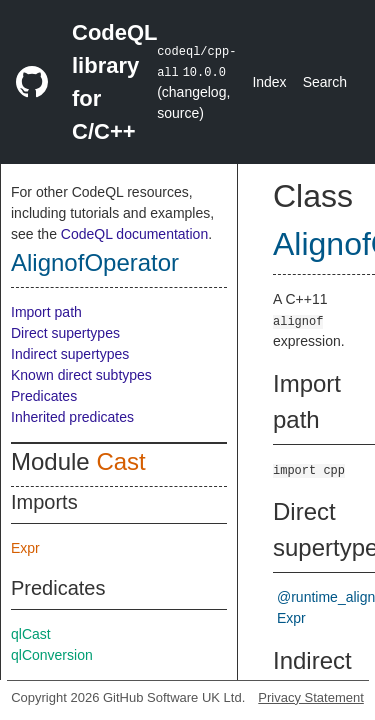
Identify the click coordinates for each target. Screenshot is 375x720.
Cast (120, 461)
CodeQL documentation (134, 234)
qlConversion (52, 655)
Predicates (44, 396)
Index (269, 82)
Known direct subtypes (81, 375)
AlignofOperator (95, 262)
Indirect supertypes (70, 354)
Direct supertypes (65, 333)
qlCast (31, 634)
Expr (25, 548)
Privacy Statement (311, 697)
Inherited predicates (72, 417)
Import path (46, 312)
